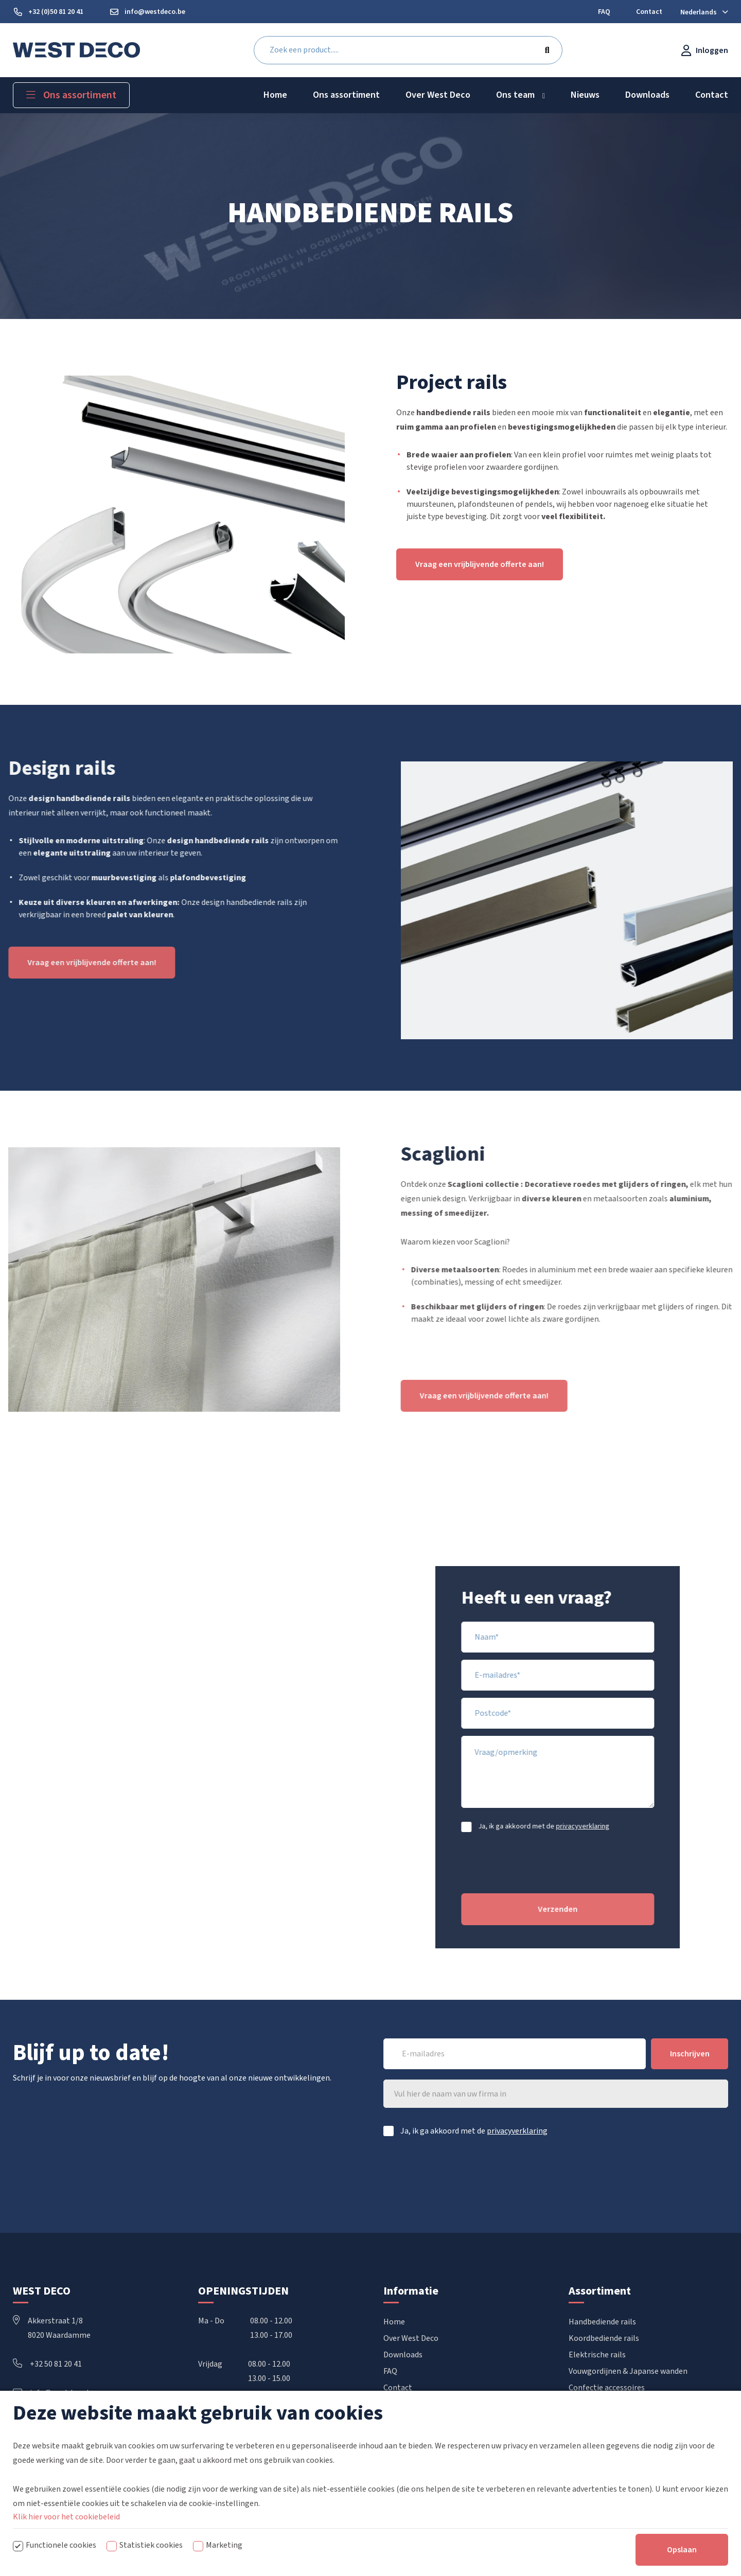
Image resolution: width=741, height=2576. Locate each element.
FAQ (390, 2371)
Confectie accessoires (607, 2387)
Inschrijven (690, 2053)
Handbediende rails (602, 2322)
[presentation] (611, 1871)
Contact (397, 2387)
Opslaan (682, 2549)
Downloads (402, 2354)
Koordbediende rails (604, 2338)
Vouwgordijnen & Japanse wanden (628, 2371)
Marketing (224, 2545)
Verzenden (592, 1909)
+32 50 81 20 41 (47, 2364)
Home (394, 2322)
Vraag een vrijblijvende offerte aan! (479, 564)
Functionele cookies (61, 2545)
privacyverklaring (617, 1826)
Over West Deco (410, 2338)
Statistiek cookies (151, 2545)
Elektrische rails (597, 2354)
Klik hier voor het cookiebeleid (66, 2516)
